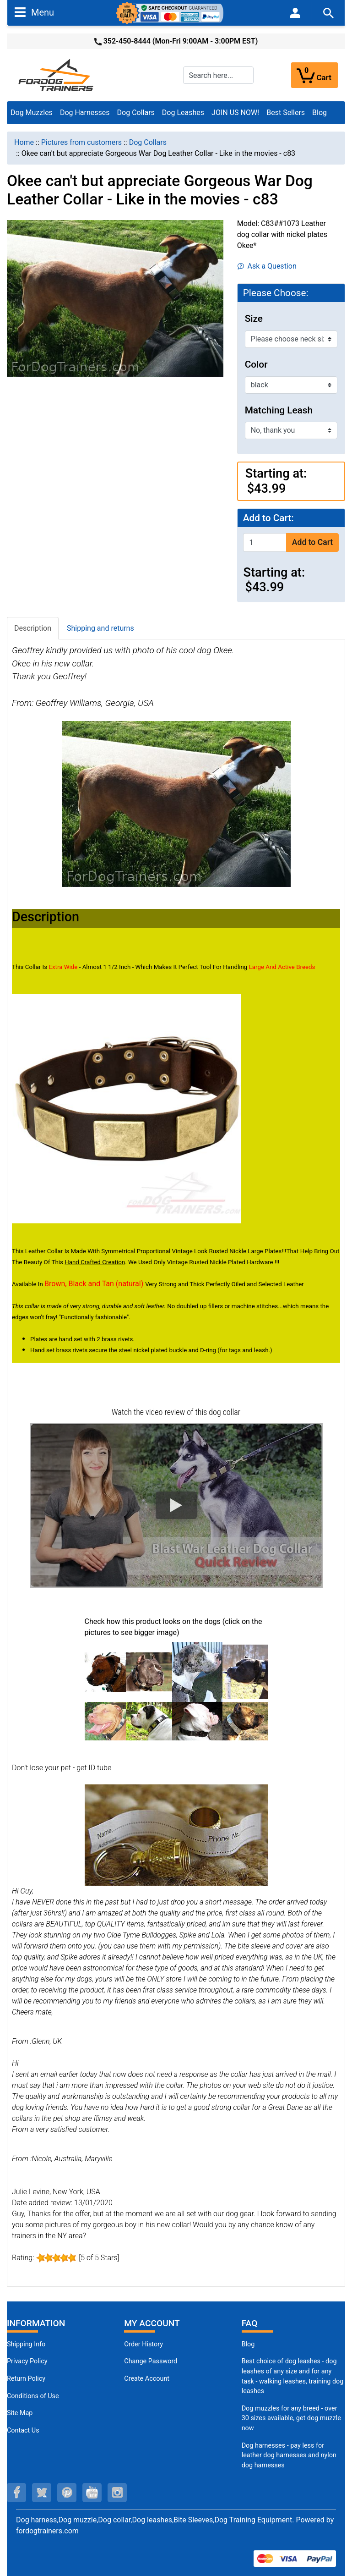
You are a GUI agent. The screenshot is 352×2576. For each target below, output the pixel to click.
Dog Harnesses (85, 112)
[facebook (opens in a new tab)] (16, 2492)
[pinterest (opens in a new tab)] (67, 2492)
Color (256, 364)
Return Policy (26, 2379)
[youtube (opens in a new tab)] (92, 2492)
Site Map (19, 2413)
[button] (176, 1505)
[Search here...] (218, 75)
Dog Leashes (183, 112)
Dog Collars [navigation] (148, 142)
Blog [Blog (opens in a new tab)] (319, 112)
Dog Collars (136, 112)
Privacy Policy (27, 2361)
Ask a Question (267, 266)
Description (32, 628)
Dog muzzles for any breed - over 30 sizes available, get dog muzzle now (291, 2418)
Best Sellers (285, 112)
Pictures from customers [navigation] (81, 142)
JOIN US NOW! (235, 112)
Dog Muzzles (32, 112)
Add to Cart (312, 542)
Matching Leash (279, 410)
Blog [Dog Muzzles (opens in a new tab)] (248, 2344)
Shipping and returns (100, 628)
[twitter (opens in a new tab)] (41, 2492)
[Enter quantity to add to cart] (264, 542)
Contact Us (23, 2430)
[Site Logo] (56, 74)
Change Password (150, 2361)
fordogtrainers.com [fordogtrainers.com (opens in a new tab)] (47, 2530)
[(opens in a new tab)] (105, 1671)
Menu (34, 12)
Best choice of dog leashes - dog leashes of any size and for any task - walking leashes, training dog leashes (293, 2376)
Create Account (146, 2379)
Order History (143, 2344)
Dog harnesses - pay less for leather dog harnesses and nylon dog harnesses (289, 2455)
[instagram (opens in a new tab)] (117, 2492)
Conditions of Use (33, 2396)
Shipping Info (26, 2344)
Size (254, 318)
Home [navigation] (24, 142)
